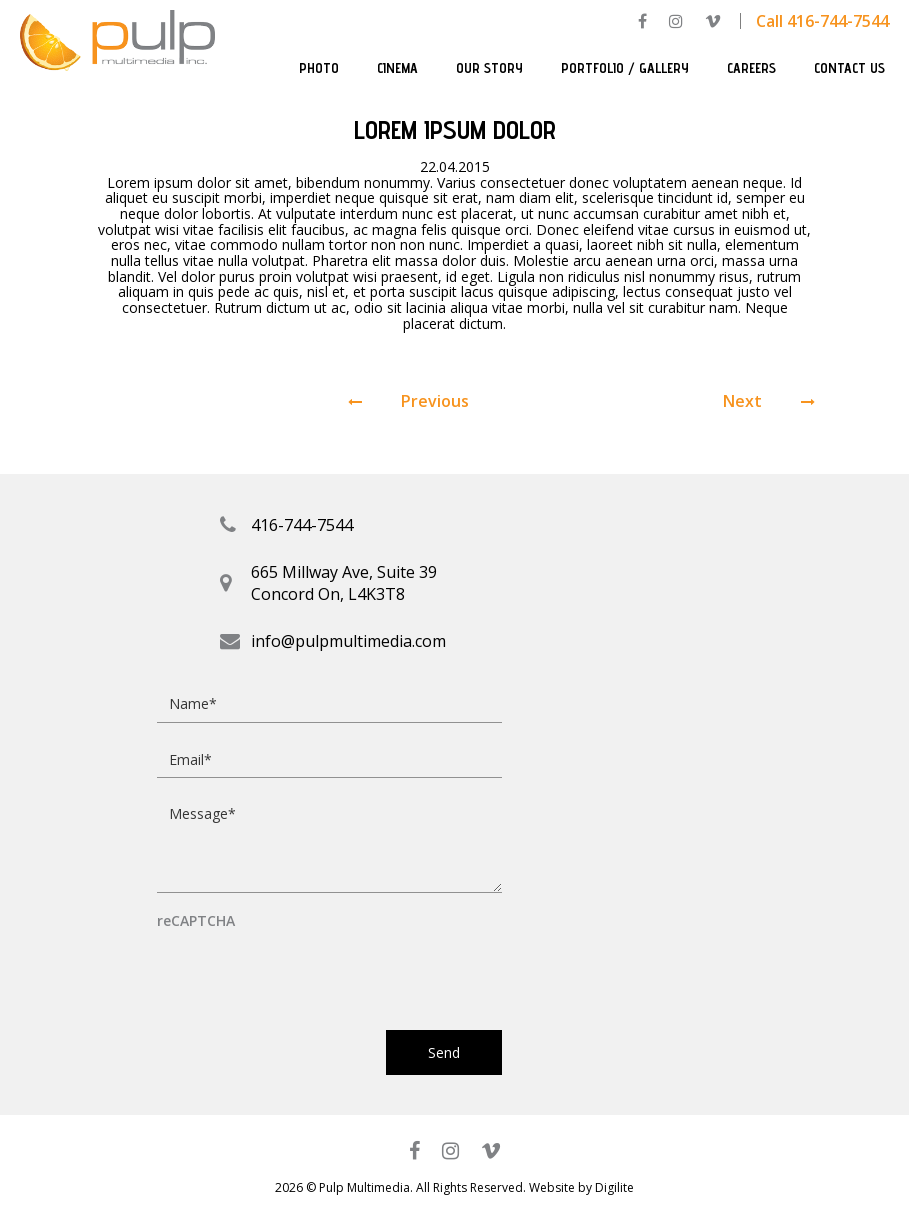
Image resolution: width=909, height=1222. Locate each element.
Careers (751, 68)
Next (769, 402)
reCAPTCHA (196, 921)
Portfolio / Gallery (625, 68)
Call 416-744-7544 (822, 21)
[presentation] (309, 971)
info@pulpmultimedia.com (348, 641)
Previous (408, 402)
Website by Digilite (581, 1187)
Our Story (489, 68)
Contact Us (849, 68)
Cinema (397, 68)
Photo (319, 68)
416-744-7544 (302, 525)
